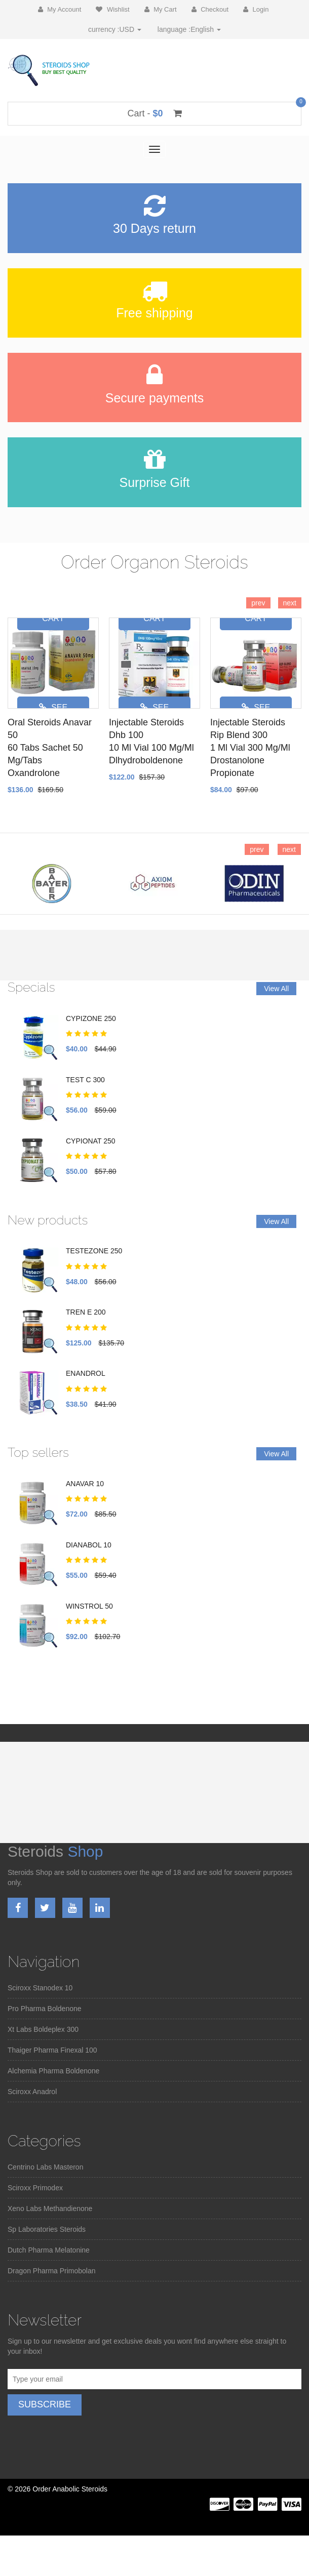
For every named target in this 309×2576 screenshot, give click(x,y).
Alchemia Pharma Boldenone (53, 2071)
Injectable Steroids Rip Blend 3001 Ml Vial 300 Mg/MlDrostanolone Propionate (250, 747)
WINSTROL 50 (89, 1606)
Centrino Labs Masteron (45, 2167)
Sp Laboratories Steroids (47, 2229)
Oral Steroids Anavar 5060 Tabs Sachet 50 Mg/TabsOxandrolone (50, 747)
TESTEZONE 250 (94, 1251)
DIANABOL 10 (88, 1545)
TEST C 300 (85, 1080)
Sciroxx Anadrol (32, 2092)
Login (255, 9)
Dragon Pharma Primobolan (52, 2271)
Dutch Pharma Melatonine (49, 2250)
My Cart (160, 9)
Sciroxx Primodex (35, 2188)
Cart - (154, 113)
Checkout (210, 9)
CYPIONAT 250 (90, 1141)
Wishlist (112, 9)
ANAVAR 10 (85, 1484)
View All (276, 989)
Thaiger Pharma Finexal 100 (52, 2050)
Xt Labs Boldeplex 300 (43, 2029)
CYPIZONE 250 (91, 1018)
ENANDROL (85, 1373)
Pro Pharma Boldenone (45, 2009)
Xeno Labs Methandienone (50, 2208)
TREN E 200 (86, 1312)
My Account (60, 9)
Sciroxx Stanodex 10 (40, 1988)
